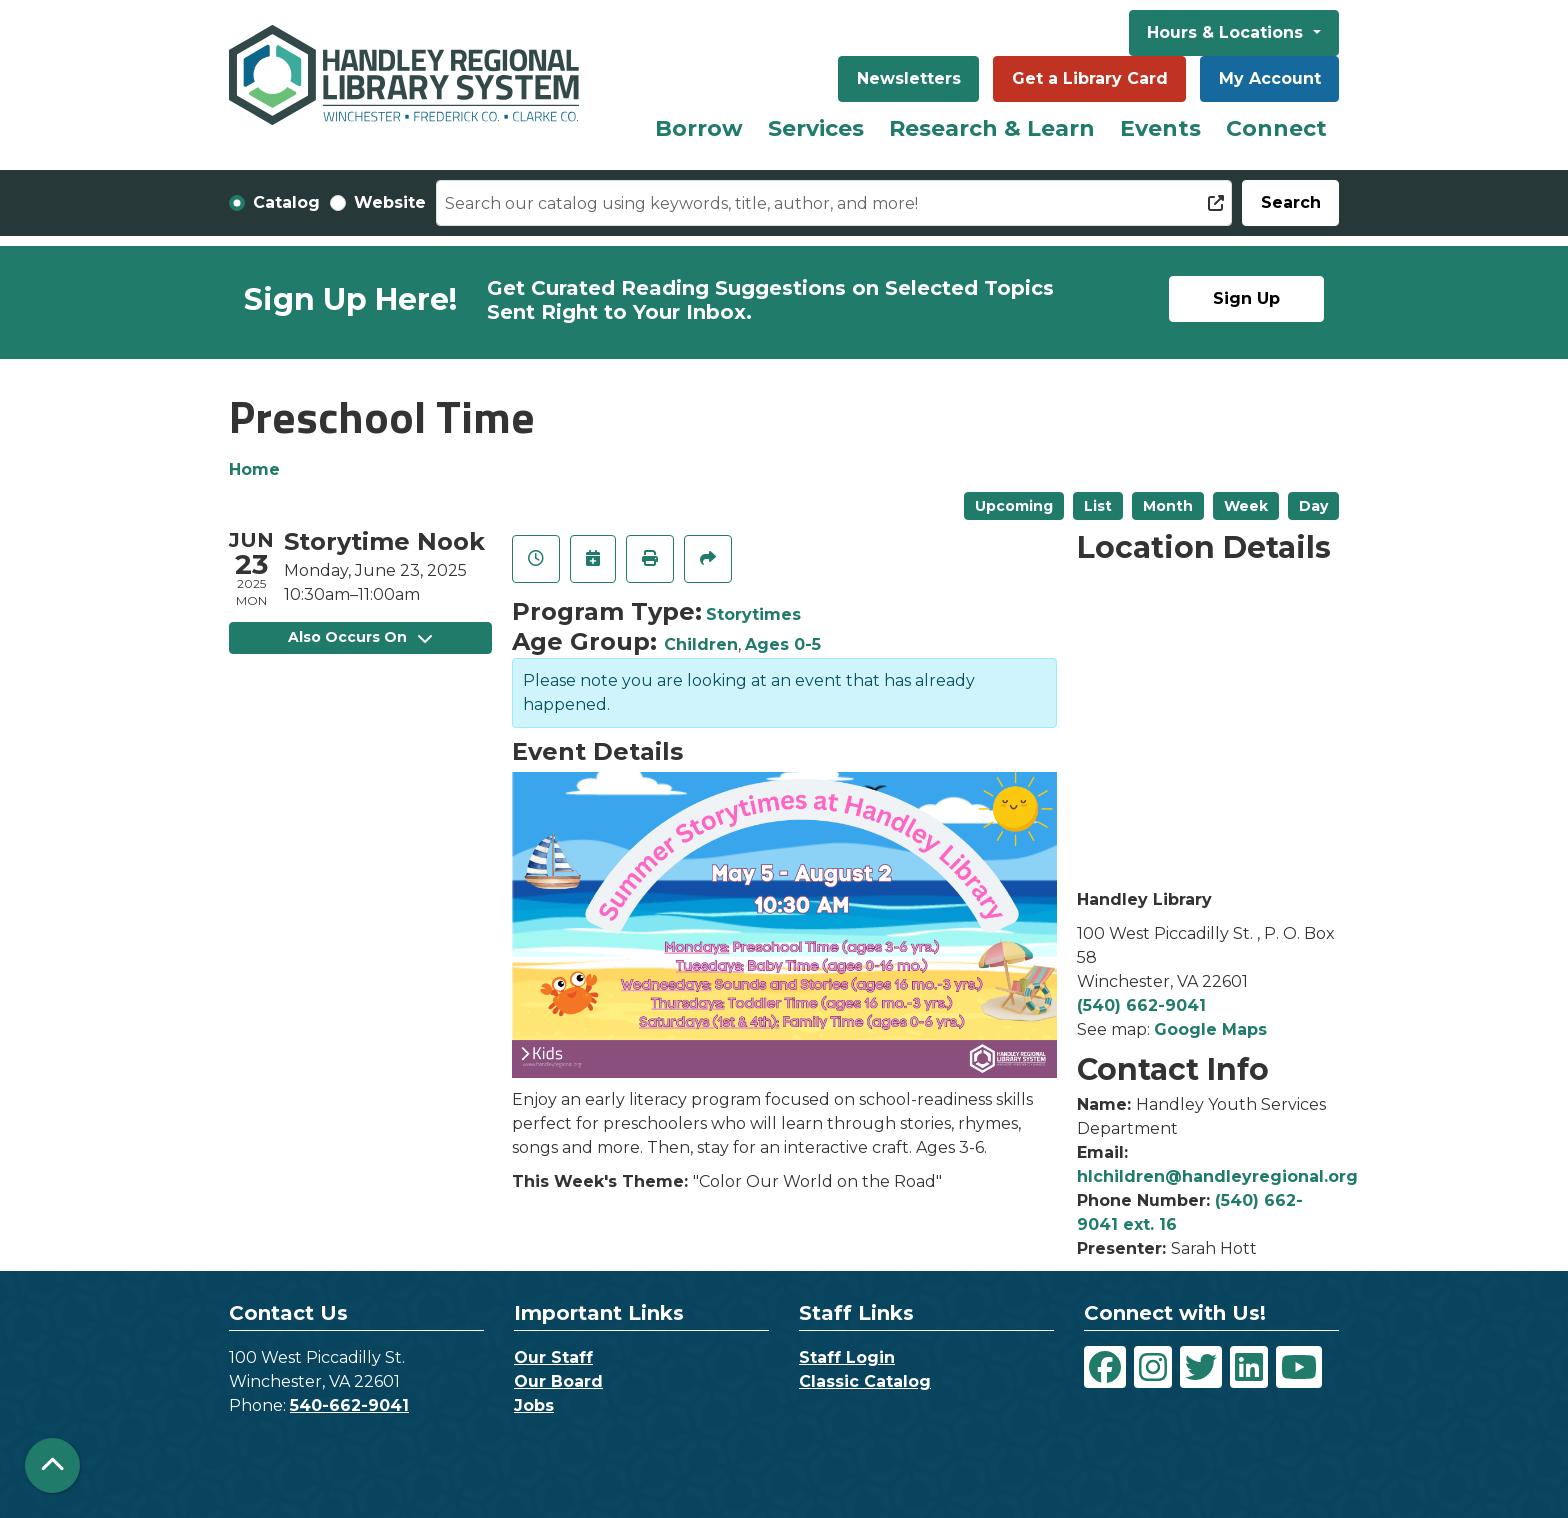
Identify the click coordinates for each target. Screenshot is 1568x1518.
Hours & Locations (1227, 32)
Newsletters (909, 78)
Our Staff (553, 1357)
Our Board (558, 1381)
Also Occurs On (360, 637)
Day (1313, 506)
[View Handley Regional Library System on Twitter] (1201, 1367)
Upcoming (1014, 506)
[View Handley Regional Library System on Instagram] (1153, 1367)
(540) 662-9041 (1141, 1005)
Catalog (286, 202)
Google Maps (1210, 1029)
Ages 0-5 (783, 644)
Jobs (534, 1405)
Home (254, 469)
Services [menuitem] (816, 128)
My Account (1270, 78)
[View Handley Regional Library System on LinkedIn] (1249, 1367)
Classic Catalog (865, 1381)
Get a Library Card (1090, 78)
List (1098, 506)
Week (1246, 506)
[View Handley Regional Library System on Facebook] (1105, 1367)
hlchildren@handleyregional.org (1217, 1176)
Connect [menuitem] (1276, 128)
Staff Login (847, 1357)
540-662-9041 (349, 1405)
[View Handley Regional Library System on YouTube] (1299, 1367)
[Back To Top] (52, 1465)
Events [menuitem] (1160, 128)
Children (701, 644)
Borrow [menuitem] (699, 128)
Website (390, 202)
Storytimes (753, 614)
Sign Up (1246, 298)
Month (1168, 506)
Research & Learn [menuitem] (992, 128)
